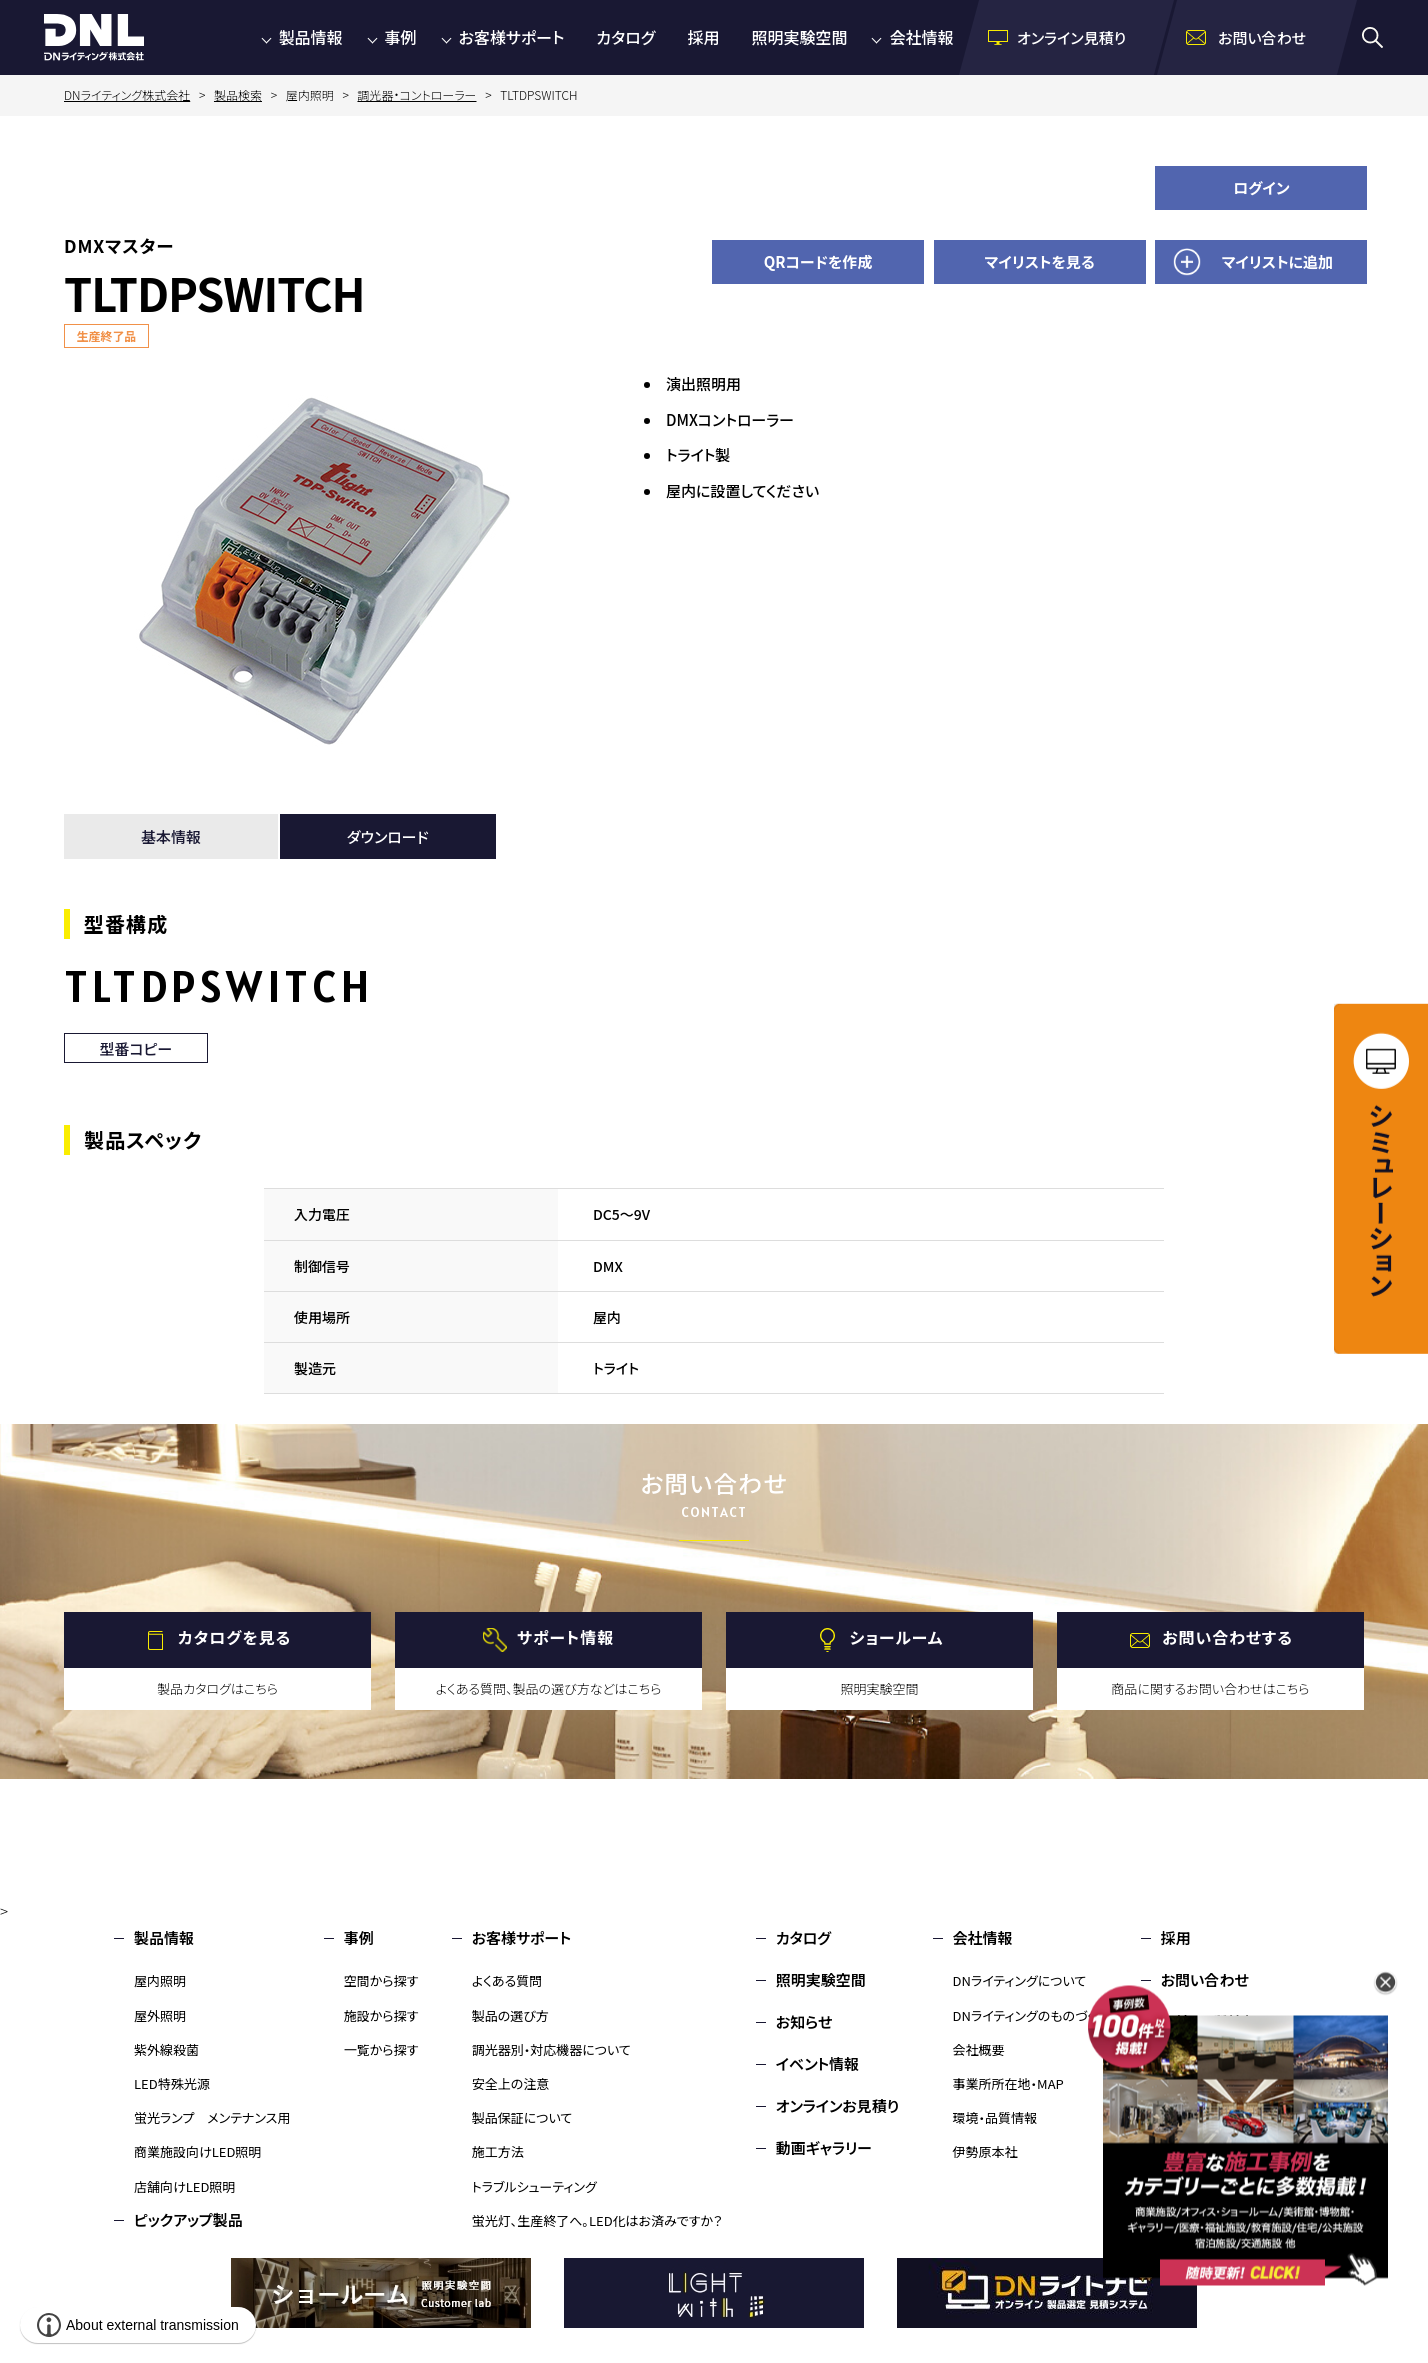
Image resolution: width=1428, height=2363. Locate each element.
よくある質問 (507, 1980)
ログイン (1261, 187)
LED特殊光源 (172, 2083)
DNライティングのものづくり (1030, 2015)
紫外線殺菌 (166, 2049)
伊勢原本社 (985, 2151)
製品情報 (311, 37)
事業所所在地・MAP (1008, 2083)
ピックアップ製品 (188, 2219)
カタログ (625, 37)
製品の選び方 (510, 2015)
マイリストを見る (1040, 261)
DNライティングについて (1020, 1980)
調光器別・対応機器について (551, 2049)
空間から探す (381, 1980)
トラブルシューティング (534, 2186)
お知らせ (804, 2021)
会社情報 (921, 37)
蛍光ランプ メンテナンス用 (212, 2117)
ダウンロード (388, 836)
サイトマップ (1200, 2105)
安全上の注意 (511, 2083)
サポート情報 (565, 1638)
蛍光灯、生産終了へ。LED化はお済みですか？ (597, 2220)
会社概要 (979, 2049)
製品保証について (522, 2117)
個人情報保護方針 (1221, 2063)
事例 (401, 37)
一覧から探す (381, 2049)
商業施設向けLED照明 (197, 2151)
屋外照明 (160, 2015)
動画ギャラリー (824, 2147)
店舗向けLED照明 (184, 2186)
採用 (703, 37)
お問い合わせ (1205, 1979)
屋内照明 (160, 1980)
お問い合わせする (1227, 1638)
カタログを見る (234, 1638)
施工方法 (498, 2151)
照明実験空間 (799, 37)
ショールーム (897, 1638)
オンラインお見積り (838, 2105)
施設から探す (381, 2015)
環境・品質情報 (995, 2117)
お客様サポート (512, 37)
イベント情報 (817, 2063)
